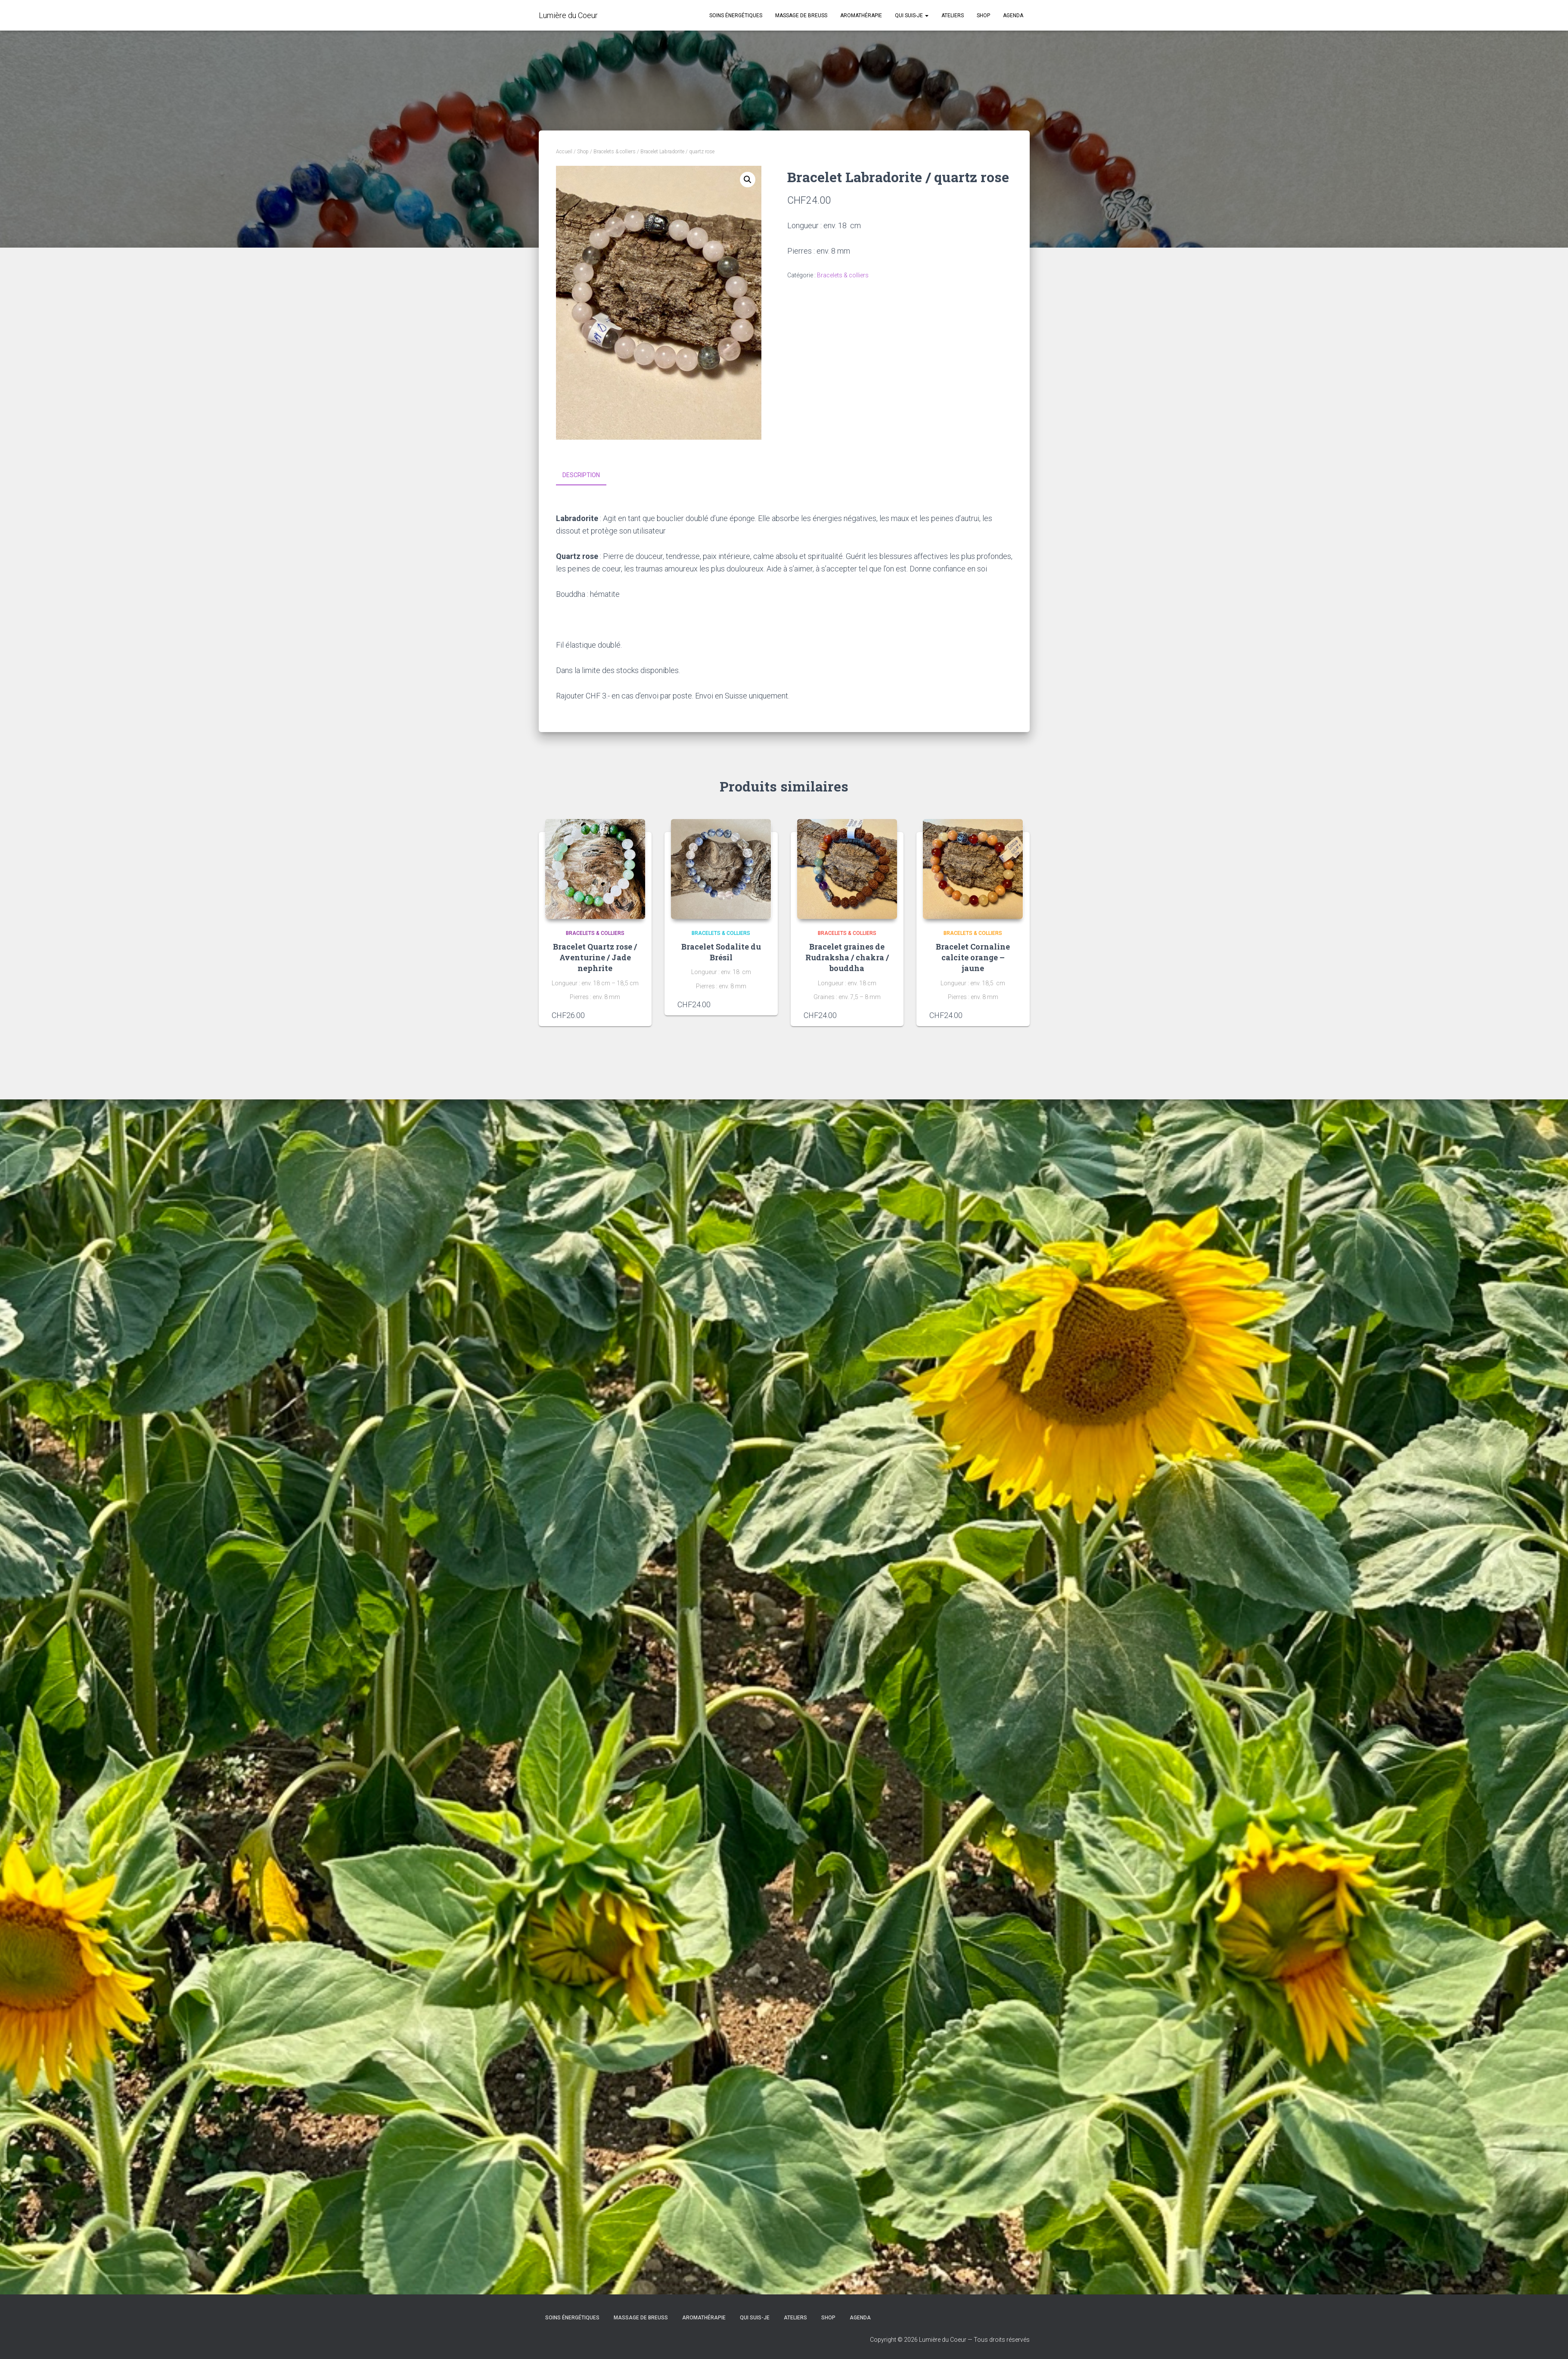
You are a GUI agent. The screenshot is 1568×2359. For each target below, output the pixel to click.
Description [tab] (581, 475)
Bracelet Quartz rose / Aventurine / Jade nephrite (595, 957)
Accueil (564, 152)
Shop (983, 15)
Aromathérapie (861, 15)
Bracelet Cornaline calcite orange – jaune (973, 957)
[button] (747, 179)
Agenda (1013, 15)
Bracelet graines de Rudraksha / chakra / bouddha (847, 957)
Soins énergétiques (735, 15)
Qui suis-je (911, 15)
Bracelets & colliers (614, 152)
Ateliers (952, 15)
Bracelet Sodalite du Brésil (721, 951)
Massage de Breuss (801, 15)
